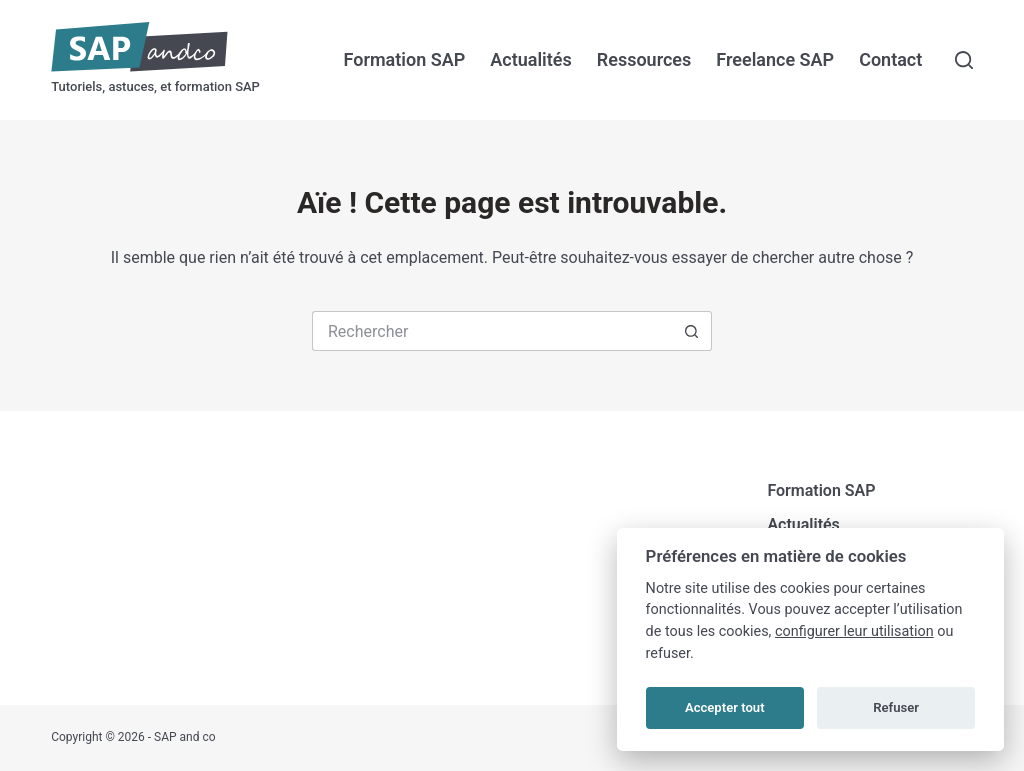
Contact (890, 59)
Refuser (896, 707)
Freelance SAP (775, 59)
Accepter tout (725, 707)
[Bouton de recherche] (692, 331)
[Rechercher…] (492, 331)
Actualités (531, 59)
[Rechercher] (964, 60)
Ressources (644, 59)
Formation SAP (405, 59)
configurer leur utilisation (854, 631)
